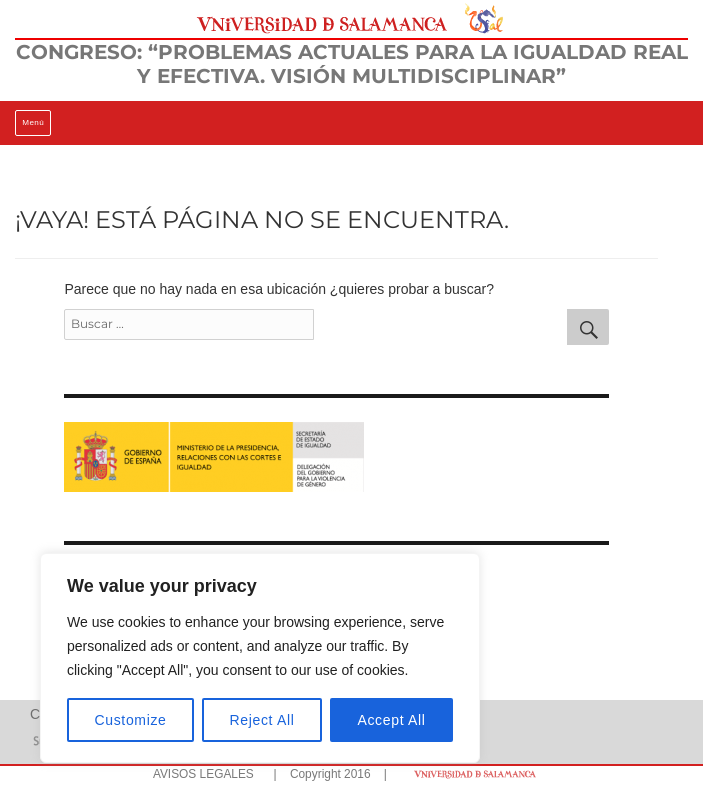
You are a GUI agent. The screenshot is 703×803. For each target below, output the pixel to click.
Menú (33, 122)
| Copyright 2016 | (327, 774)
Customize (131, 720)
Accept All (391, 720)
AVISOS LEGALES (203, 774)
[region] (260, 658)
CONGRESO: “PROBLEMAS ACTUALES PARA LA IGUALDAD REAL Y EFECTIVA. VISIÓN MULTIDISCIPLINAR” (352, 64)
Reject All (262, 720)
